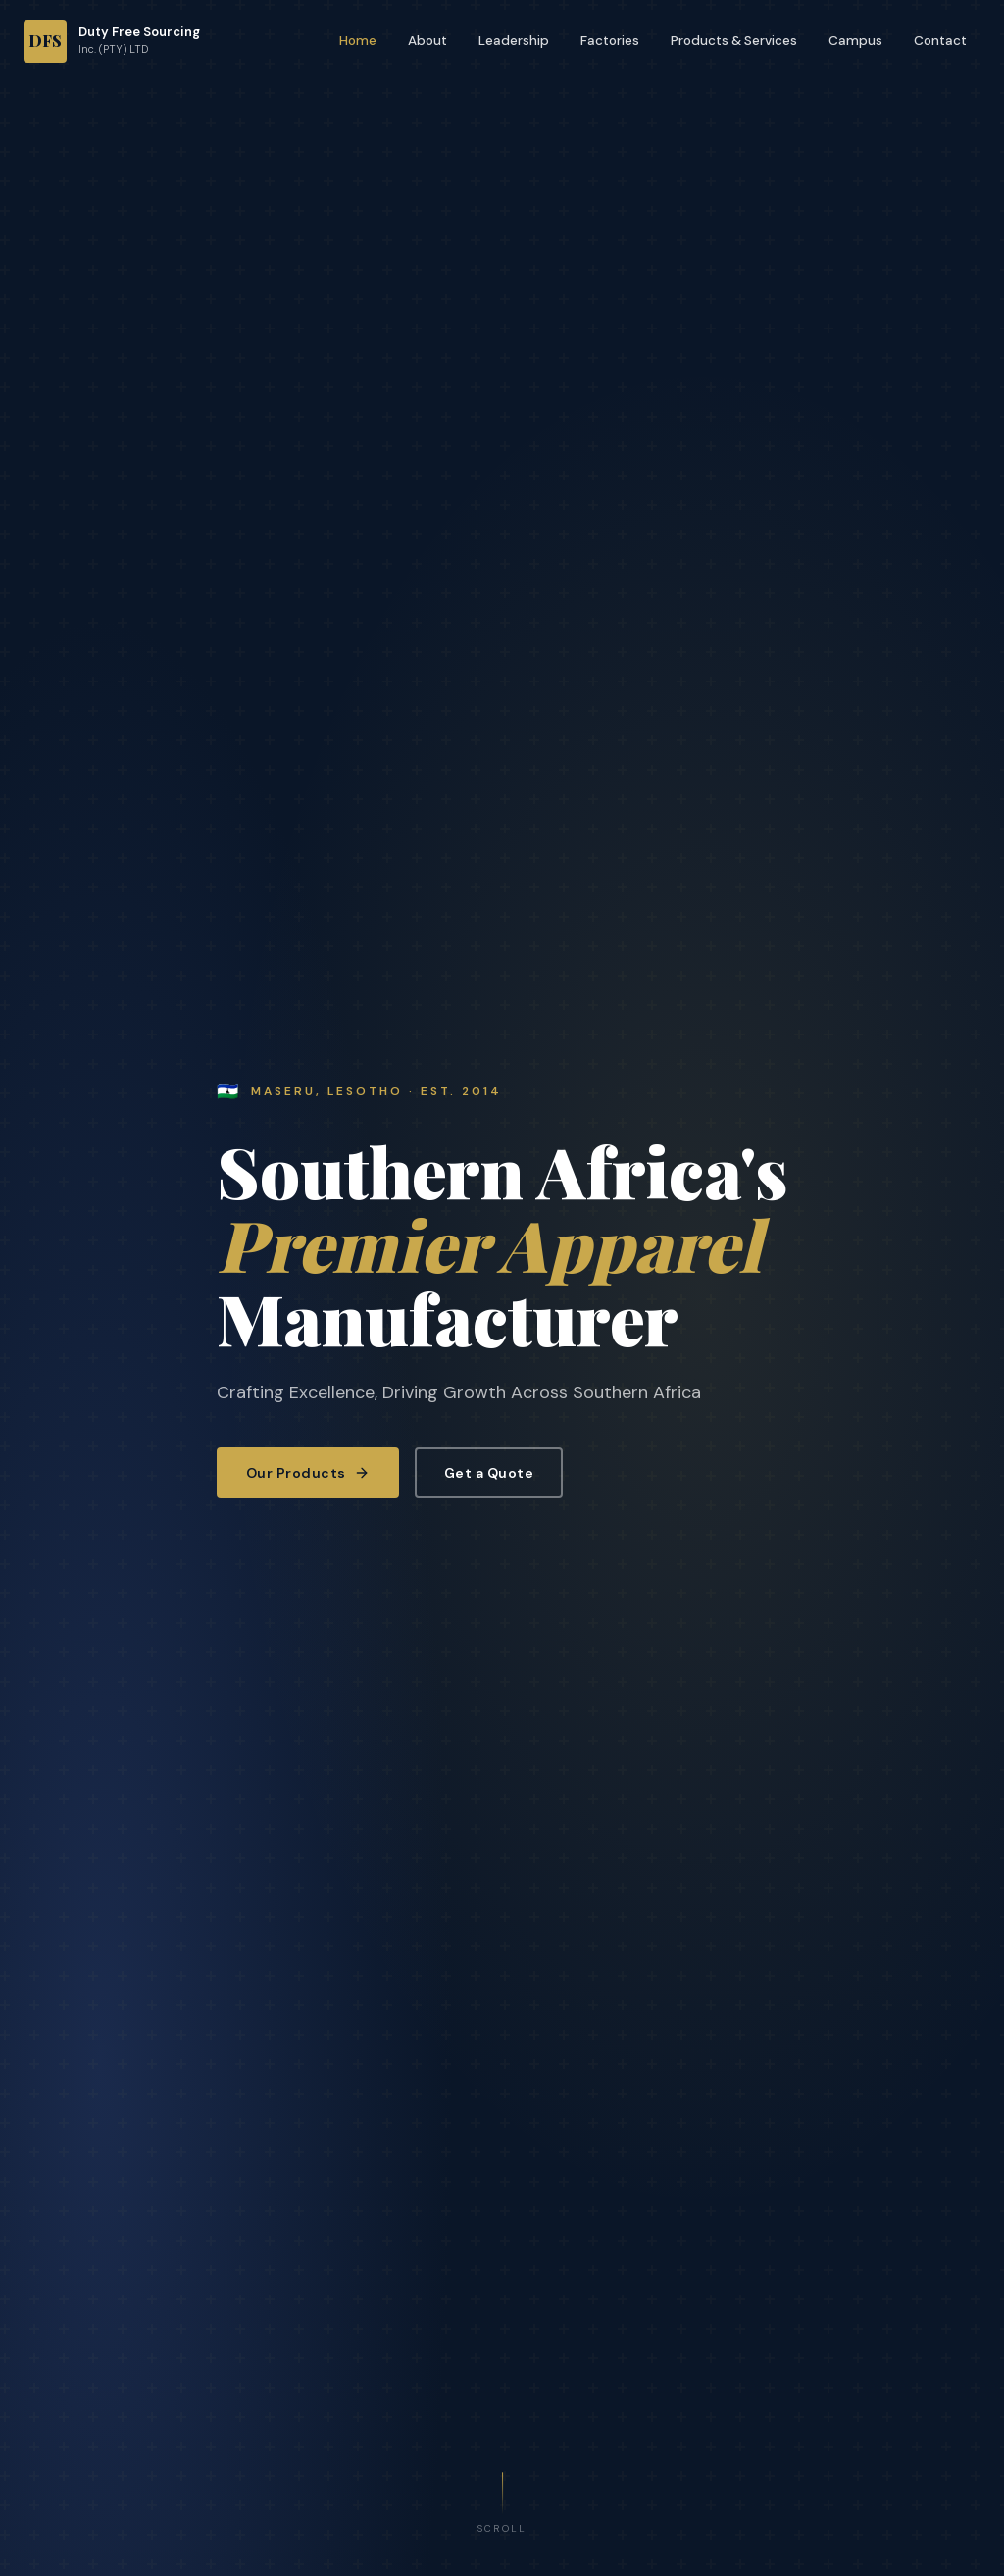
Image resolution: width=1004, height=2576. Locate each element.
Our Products (308, 1473)
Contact (940, 40)
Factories (609, 40)
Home (357, 40)
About (427, 40)
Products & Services (734, 40)
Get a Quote (489, 1473)
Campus (855, 40)
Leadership (513, 40)
